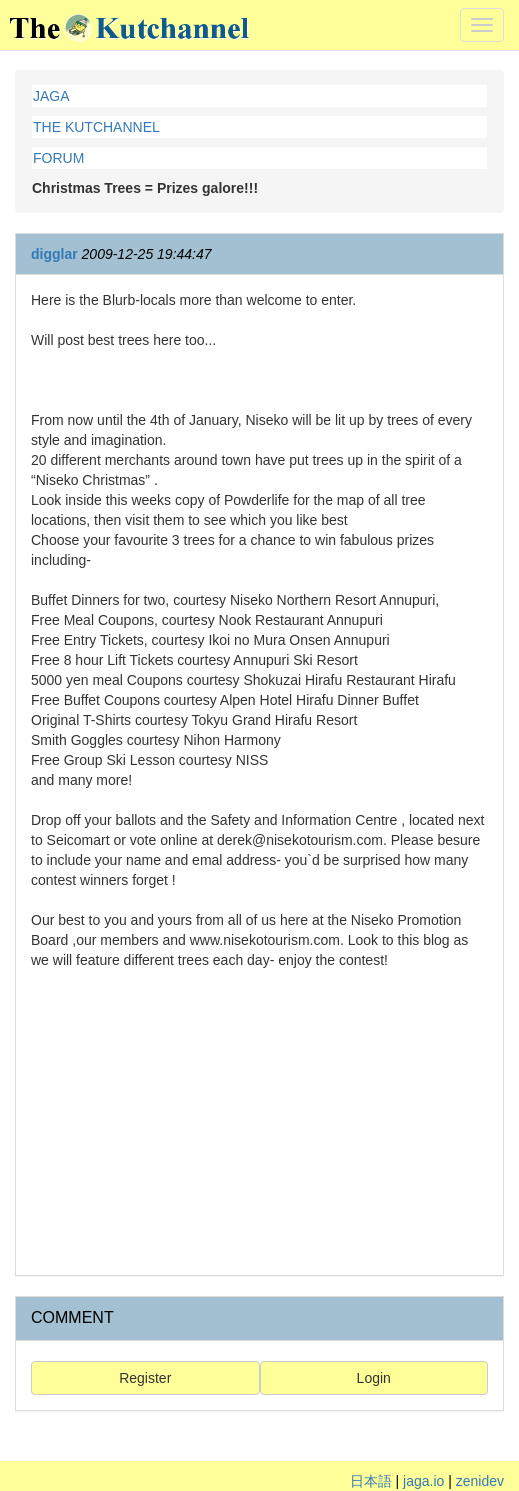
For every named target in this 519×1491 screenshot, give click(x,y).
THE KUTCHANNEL (96, 127)
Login (374, 1378)
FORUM (58, 158)
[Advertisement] (259, 1120)
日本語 (371, 1481)
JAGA (51, 96)
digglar (54, 254)
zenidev (480, 1481)
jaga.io (423, 1481)
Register (145, 1378)
